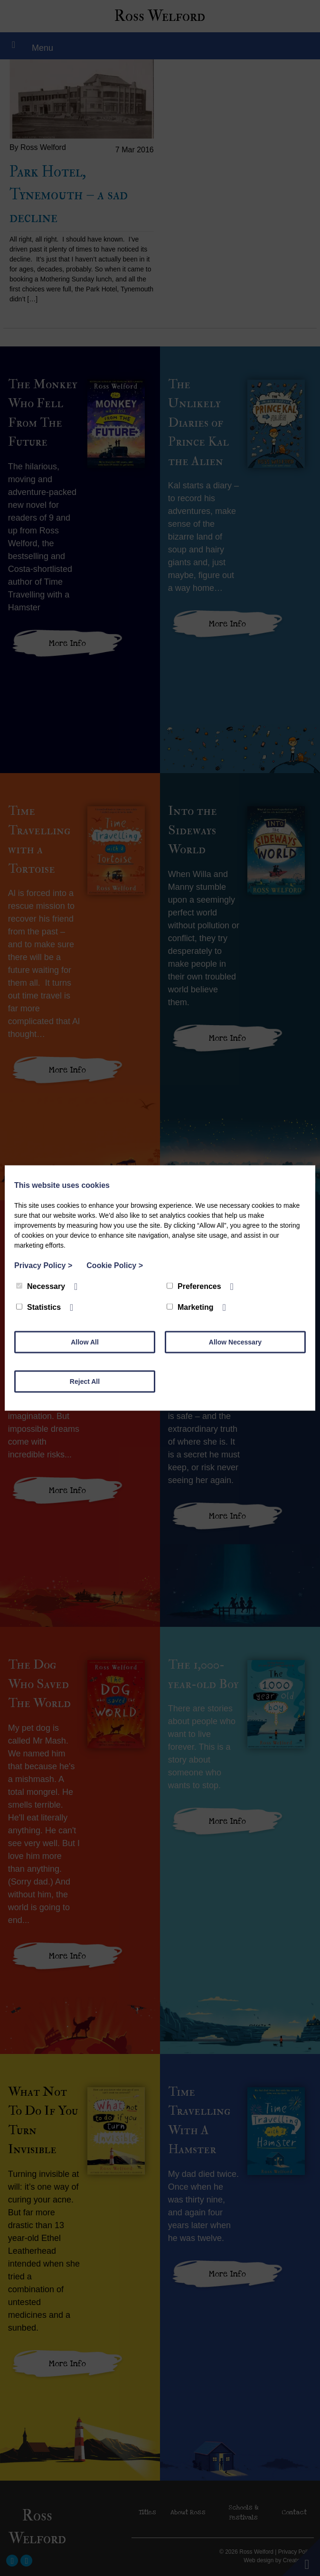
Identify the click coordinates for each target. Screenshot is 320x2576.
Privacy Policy (43, 1265)
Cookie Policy (114, 1265)
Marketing (190, 1307)
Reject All (85, 1381)
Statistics (38, 1307)
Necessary (40, 1286)
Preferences (194, 1286)
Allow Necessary (235, 1342)
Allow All (85, 1342)
